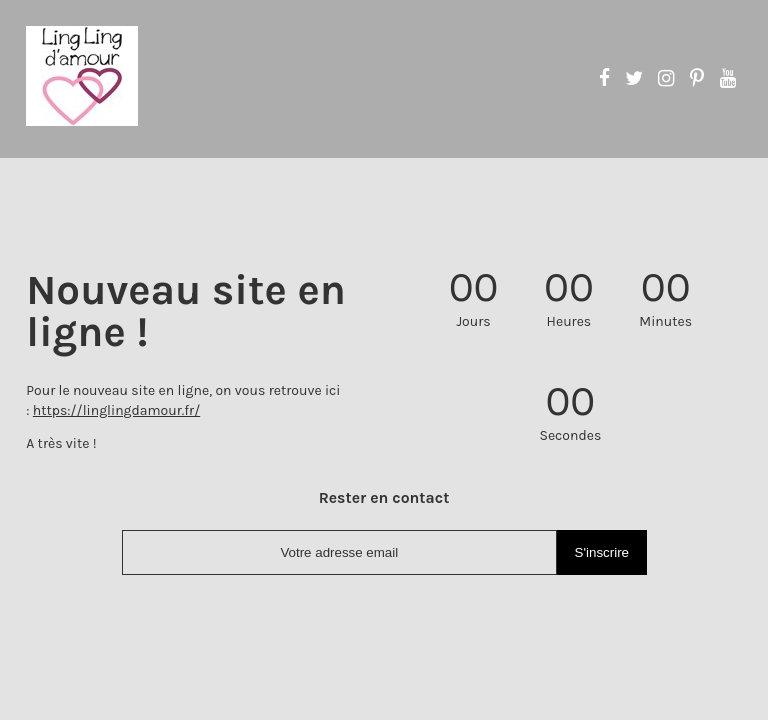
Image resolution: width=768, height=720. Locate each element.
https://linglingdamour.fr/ (116, 410)
